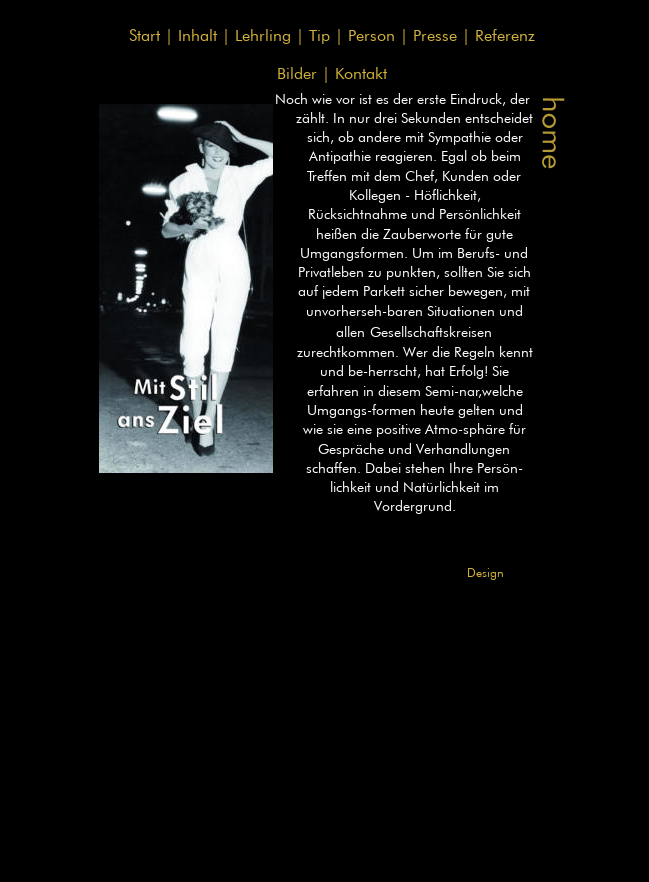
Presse (437, 35)
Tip (322, 35)
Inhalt (200, 35)
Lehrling (265, 35)
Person (374, 35)
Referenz (505, 35)
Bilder (299, 73)
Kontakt (363, 73)
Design (485, 572)
